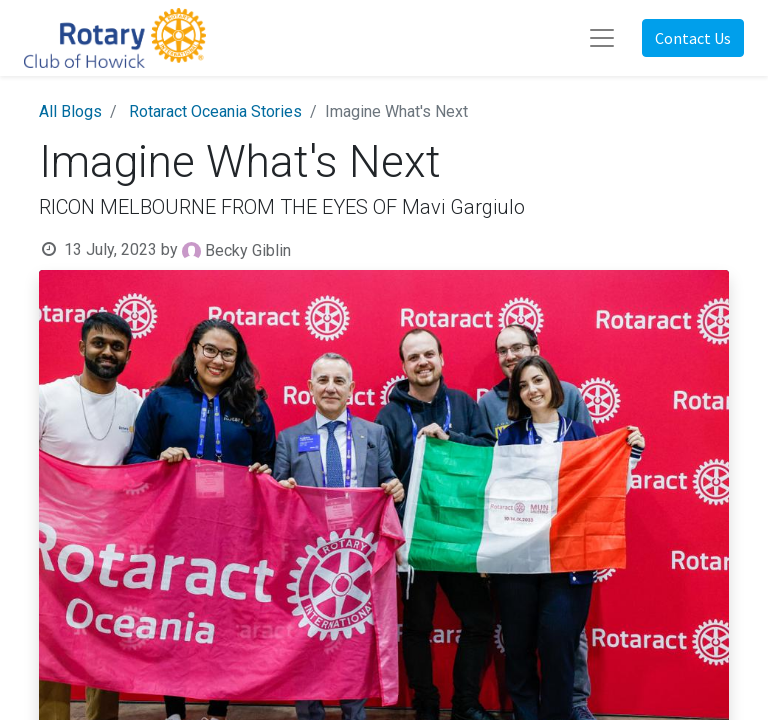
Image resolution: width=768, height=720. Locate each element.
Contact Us (693, 38)
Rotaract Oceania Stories (215, 111)
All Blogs (70, 111)
